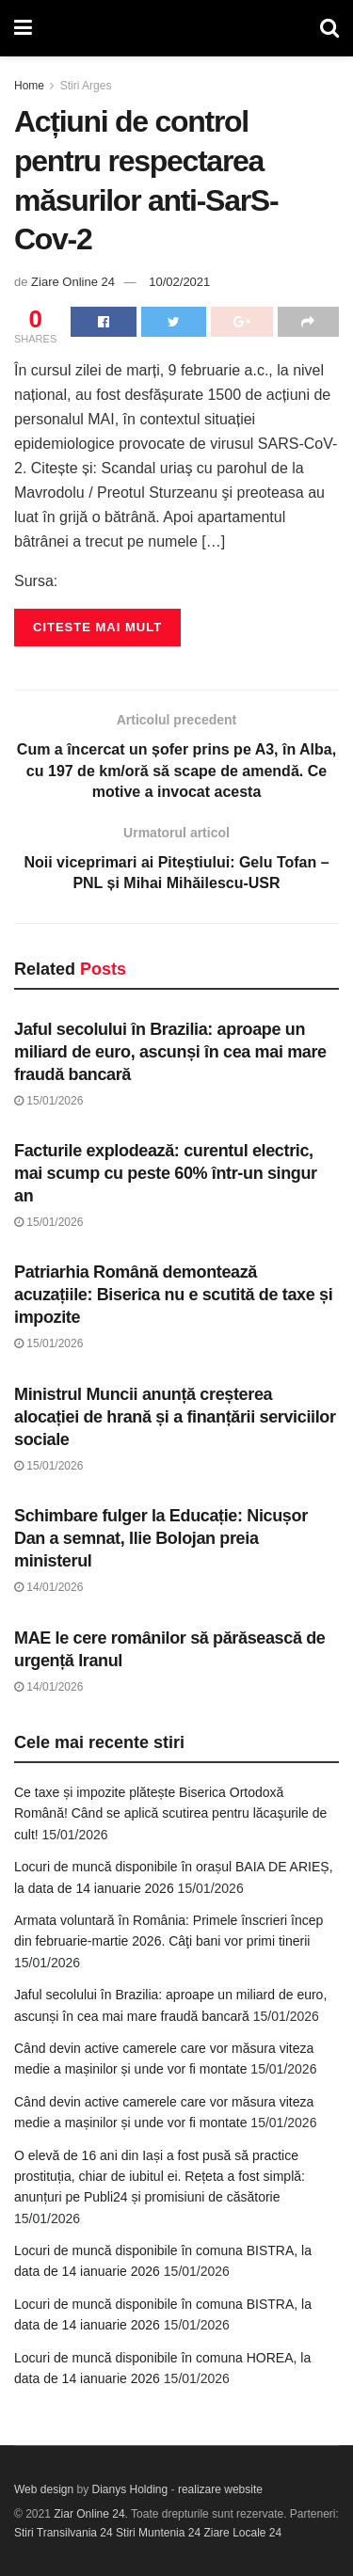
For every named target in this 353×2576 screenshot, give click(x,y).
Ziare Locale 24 (242, 2532)
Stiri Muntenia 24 (158, 2532)
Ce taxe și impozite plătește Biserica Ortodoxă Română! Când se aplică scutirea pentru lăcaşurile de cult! (170, 1813)
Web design (43, 2489)
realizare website (220, 2489)
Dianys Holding (130, 2489)
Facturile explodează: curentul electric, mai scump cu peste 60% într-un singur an (165, 1173)
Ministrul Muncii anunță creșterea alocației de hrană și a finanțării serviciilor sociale (175, 1417)
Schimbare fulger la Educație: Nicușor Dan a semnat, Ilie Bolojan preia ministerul (161, 1538)
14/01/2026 (48, 1587)
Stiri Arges (86, 85)
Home (29, 85)
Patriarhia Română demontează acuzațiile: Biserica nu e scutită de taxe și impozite (173, 1295)
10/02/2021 (179, 282)
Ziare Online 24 (73, 282)
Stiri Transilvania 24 (63, 2532)
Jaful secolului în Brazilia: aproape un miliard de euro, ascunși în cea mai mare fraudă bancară (170, 1052)
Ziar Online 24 (89, 2513)
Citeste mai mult (97, 627)
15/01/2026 (48, 1100)
